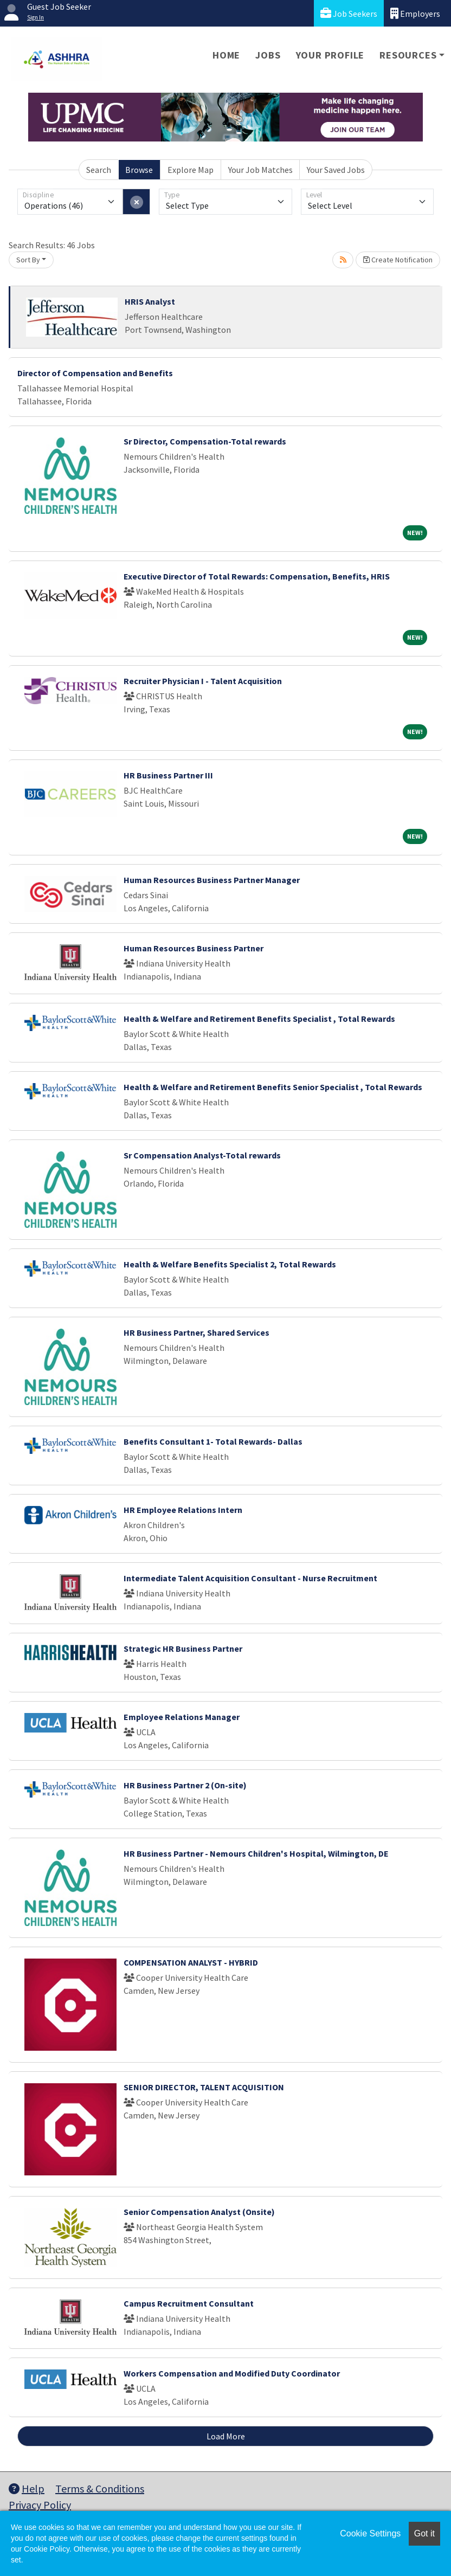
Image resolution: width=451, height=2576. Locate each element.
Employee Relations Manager (182, 1716)
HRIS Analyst (150, 301)
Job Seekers (348, 13)
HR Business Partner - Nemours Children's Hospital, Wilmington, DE (256, 1853)
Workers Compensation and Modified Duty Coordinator (232, 2373)
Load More (226, 2436)
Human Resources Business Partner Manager (212, 879)
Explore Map (190, 169)
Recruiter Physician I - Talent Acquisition (203, 680)
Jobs (267, 55)
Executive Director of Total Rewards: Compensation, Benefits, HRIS (257, 576)
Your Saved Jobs (336, 169)
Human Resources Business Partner (193, 948)
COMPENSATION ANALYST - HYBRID (191, 1962)
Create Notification (398, 260)
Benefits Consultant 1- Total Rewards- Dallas (213, 1441)
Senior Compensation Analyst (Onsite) (199, 2211)
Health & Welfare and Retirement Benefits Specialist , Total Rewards (259, 1018)
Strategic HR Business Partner (183, 1648)
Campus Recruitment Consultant (189, 2303)
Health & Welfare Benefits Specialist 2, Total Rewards (230, 1264)
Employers (415, 13)
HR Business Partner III (168, 775)
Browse (139, 169)
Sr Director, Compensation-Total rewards (205, 441)
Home (226, 55)
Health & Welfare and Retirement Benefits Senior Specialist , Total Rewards (273, 1086)
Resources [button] (407, 55)
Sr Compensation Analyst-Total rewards (202, 1155)
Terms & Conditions (99, 2488)
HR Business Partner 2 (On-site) (185, 1785)
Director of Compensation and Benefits (95, 373)
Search (98, 169)
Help (26, 2488)
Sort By (28, 260)
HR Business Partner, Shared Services (196, 1332)
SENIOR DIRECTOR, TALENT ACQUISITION (204, 2087)
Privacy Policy (40, 2504)
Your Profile (330, 55)
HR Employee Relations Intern (183, 1509)
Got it (424, 2533)
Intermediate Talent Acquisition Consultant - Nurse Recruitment (250, 1578)
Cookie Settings (370, 2533)
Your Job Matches (260, 169)
